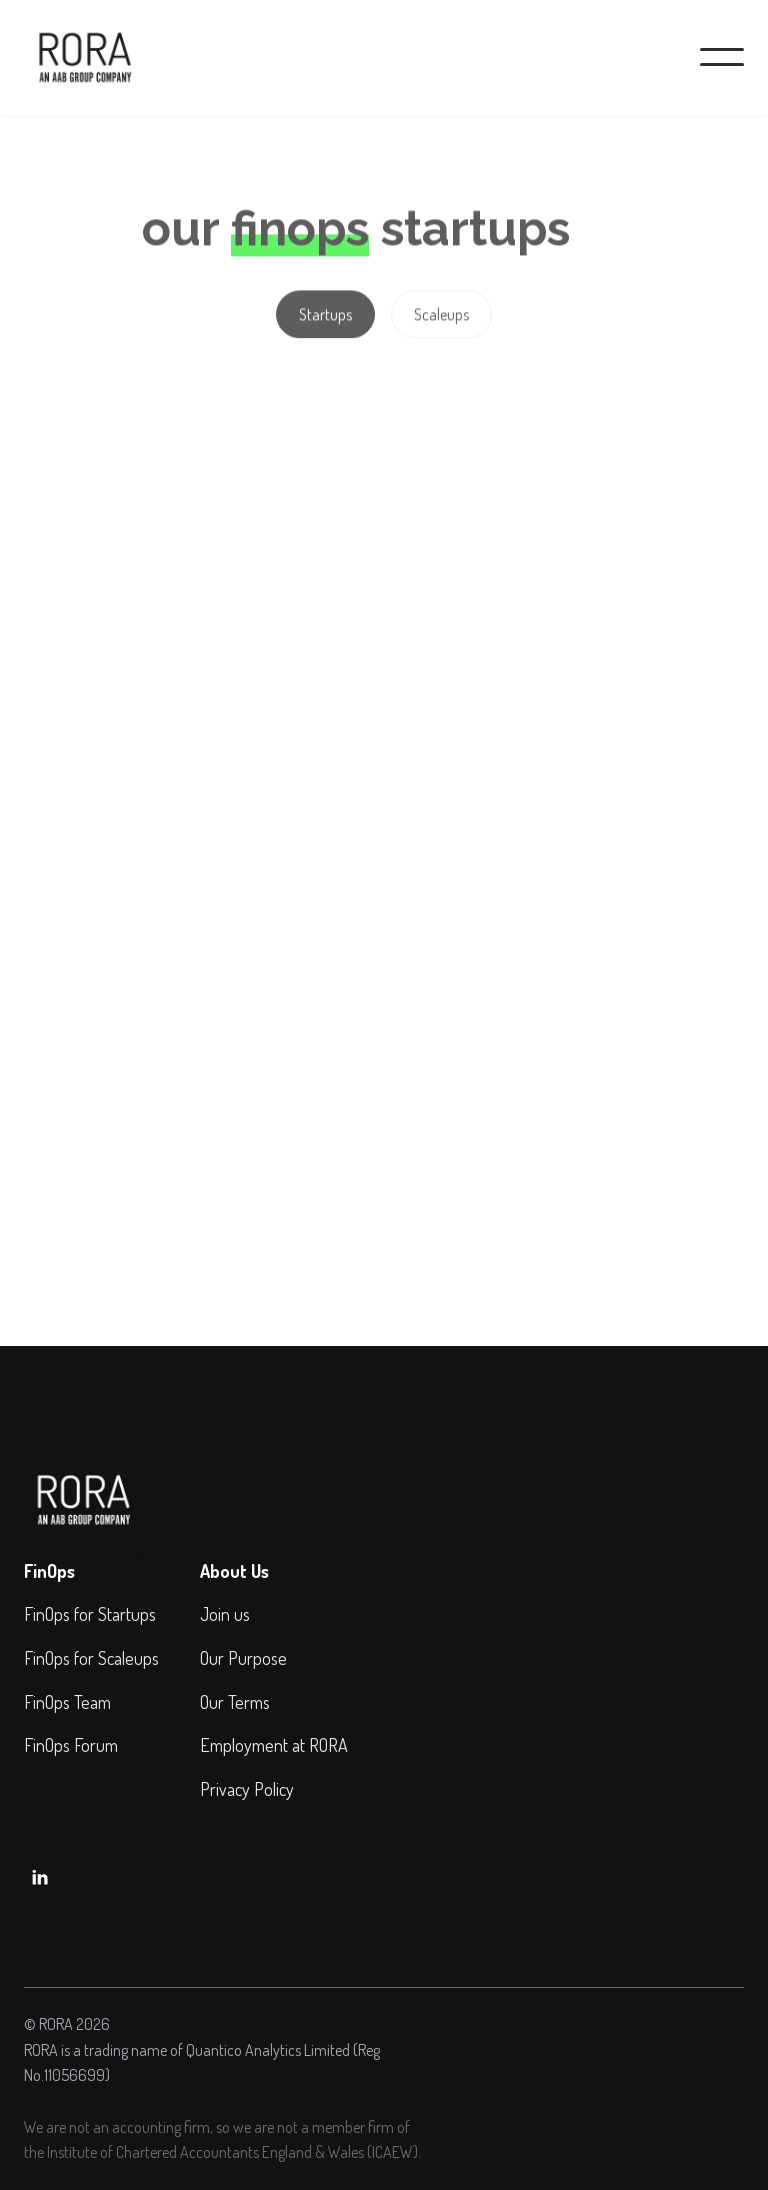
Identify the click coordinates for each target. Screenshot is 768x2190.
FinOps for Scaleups (91, 1658)
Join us (225, 1614)
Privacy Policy (247, 1789)
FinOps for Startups (90, 1614)
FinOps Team (67, 1702)
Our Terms (235, 1702)
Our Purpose (243, 1658)
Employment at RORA (274, 1745)
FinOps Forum (71, 1745)
